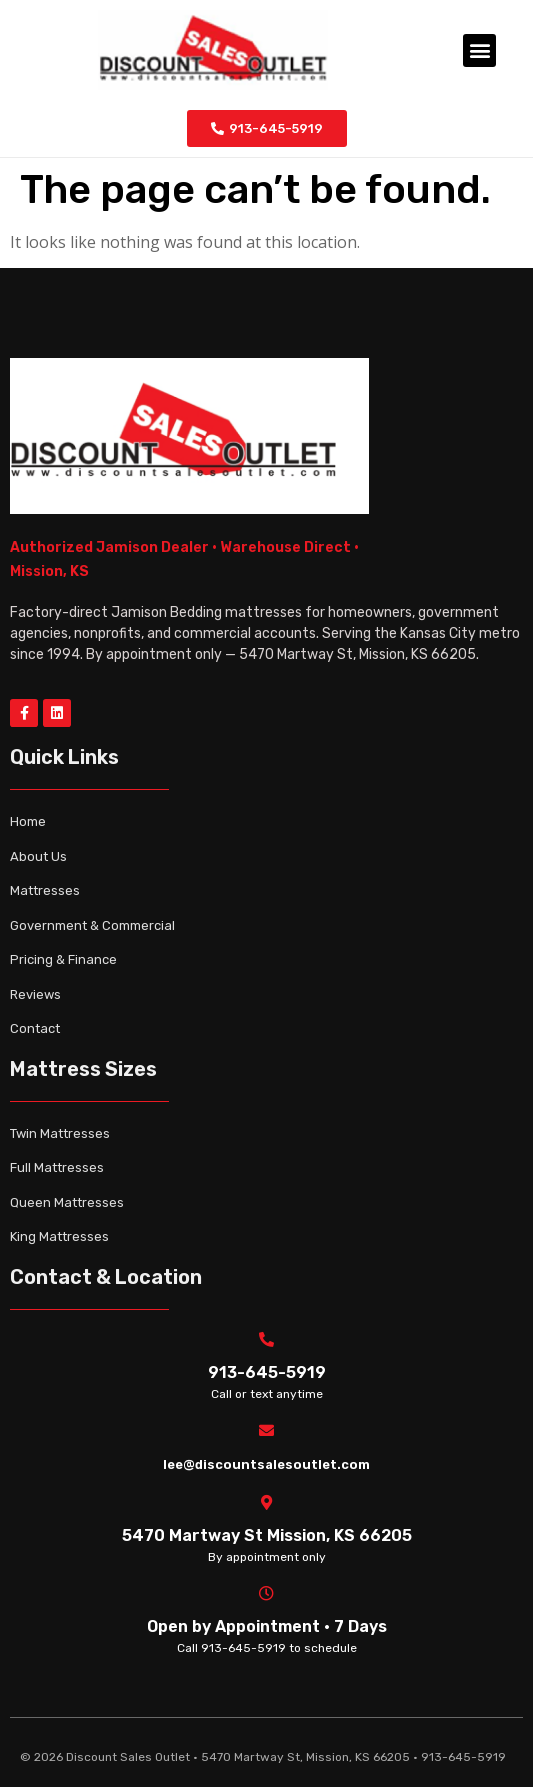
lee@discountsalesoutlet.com (266, 1464)
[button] (479, 50)
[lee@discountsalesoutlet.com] (266, 1430)
